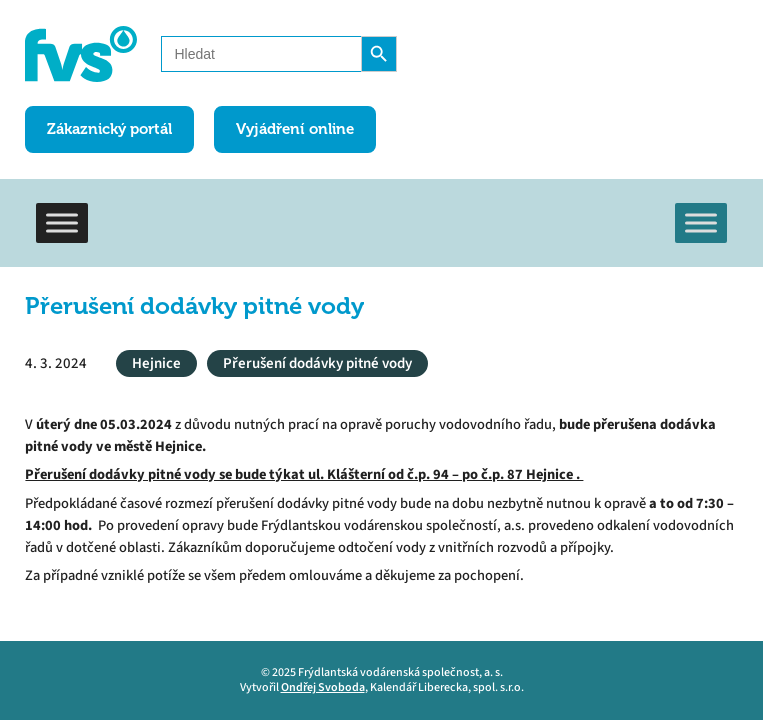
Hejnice (156, 363)
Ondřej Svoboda (323, 687)
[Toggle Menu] (62, 222)
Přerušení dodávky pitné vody (317, 363)
